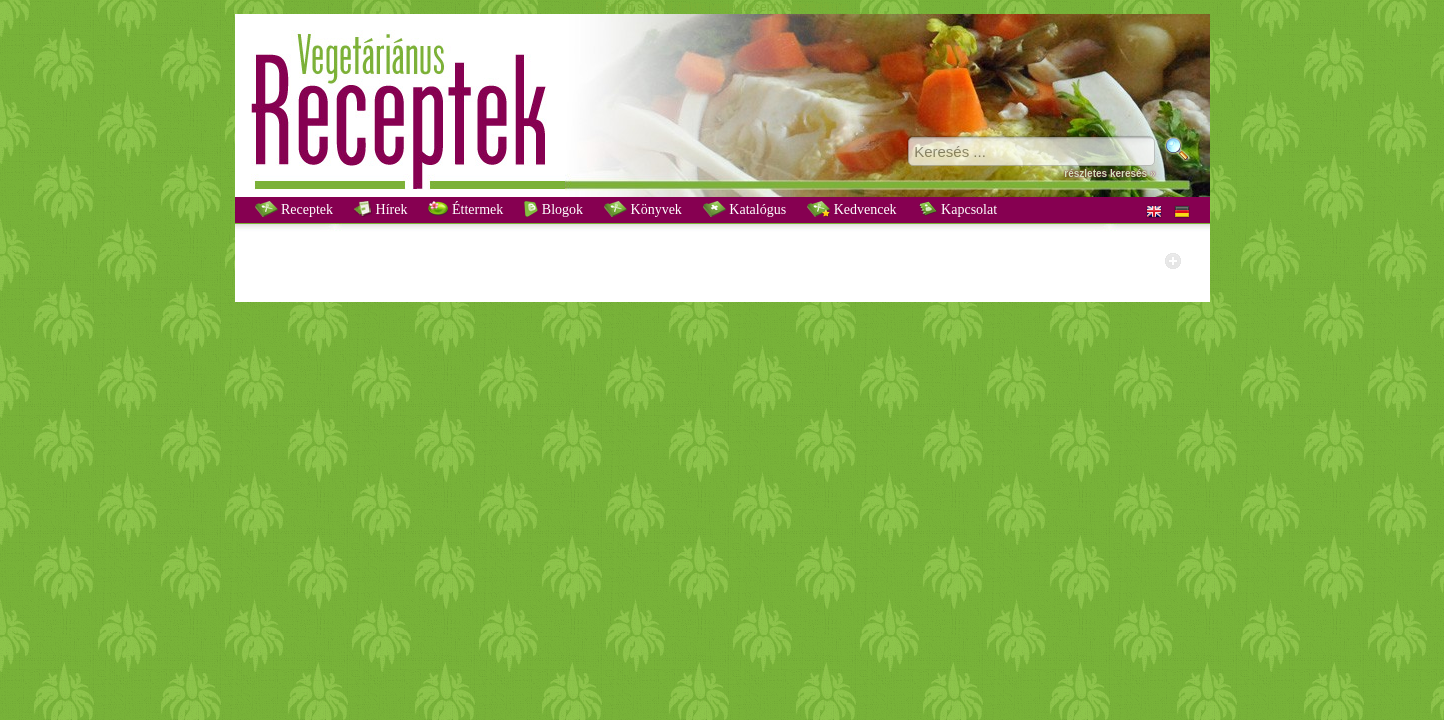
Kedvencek (851, 209)
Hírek (380, 209)
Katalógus (744, 209)
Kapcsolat (957, 209)
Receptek (294, 209)
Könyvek (643, 209)
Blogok (553, 209)
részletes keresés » (1109, 173)
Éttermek (465, 209)
